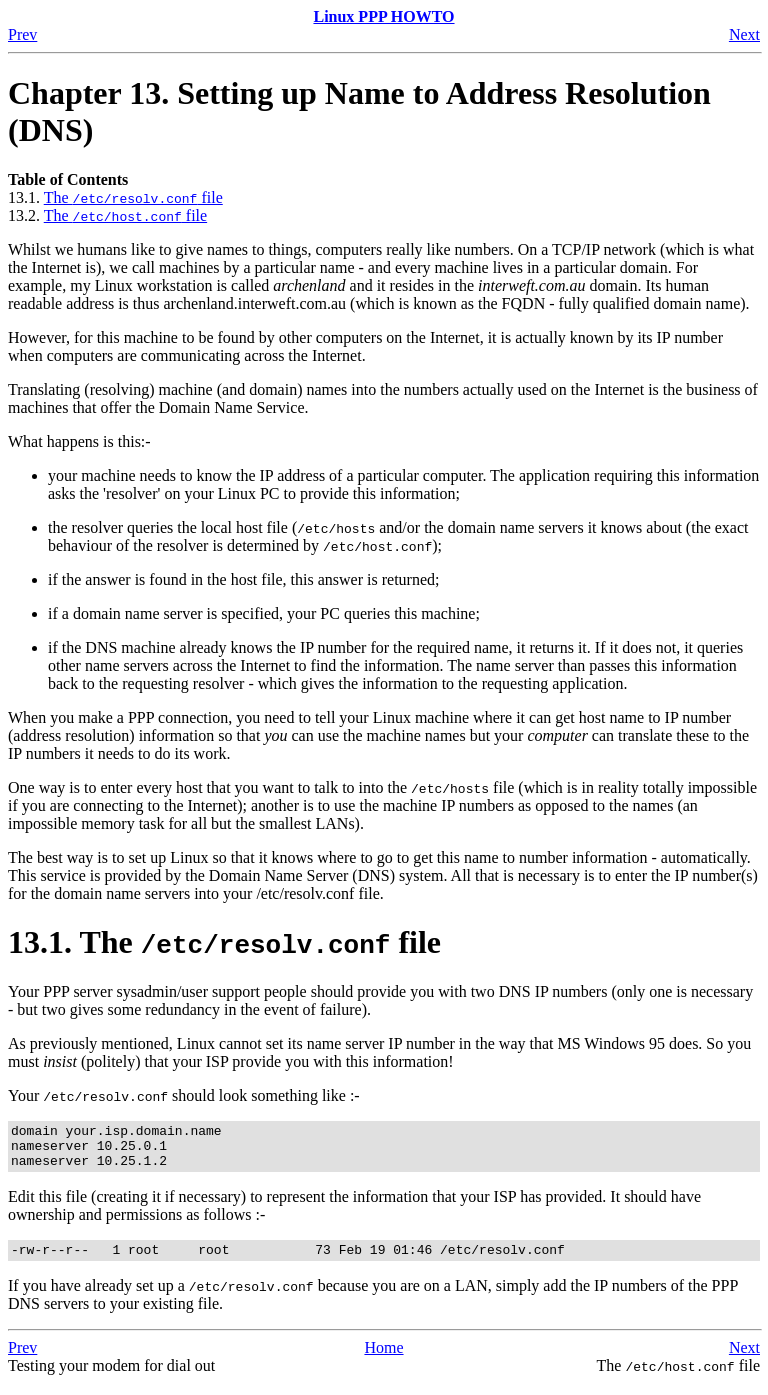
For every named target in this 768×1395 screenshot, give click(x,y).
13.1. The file (224, 942)
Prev (22, 34)
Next (744, 34)
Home (383, 1359)
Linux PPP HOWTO (383, 16)
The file (133, 197)
